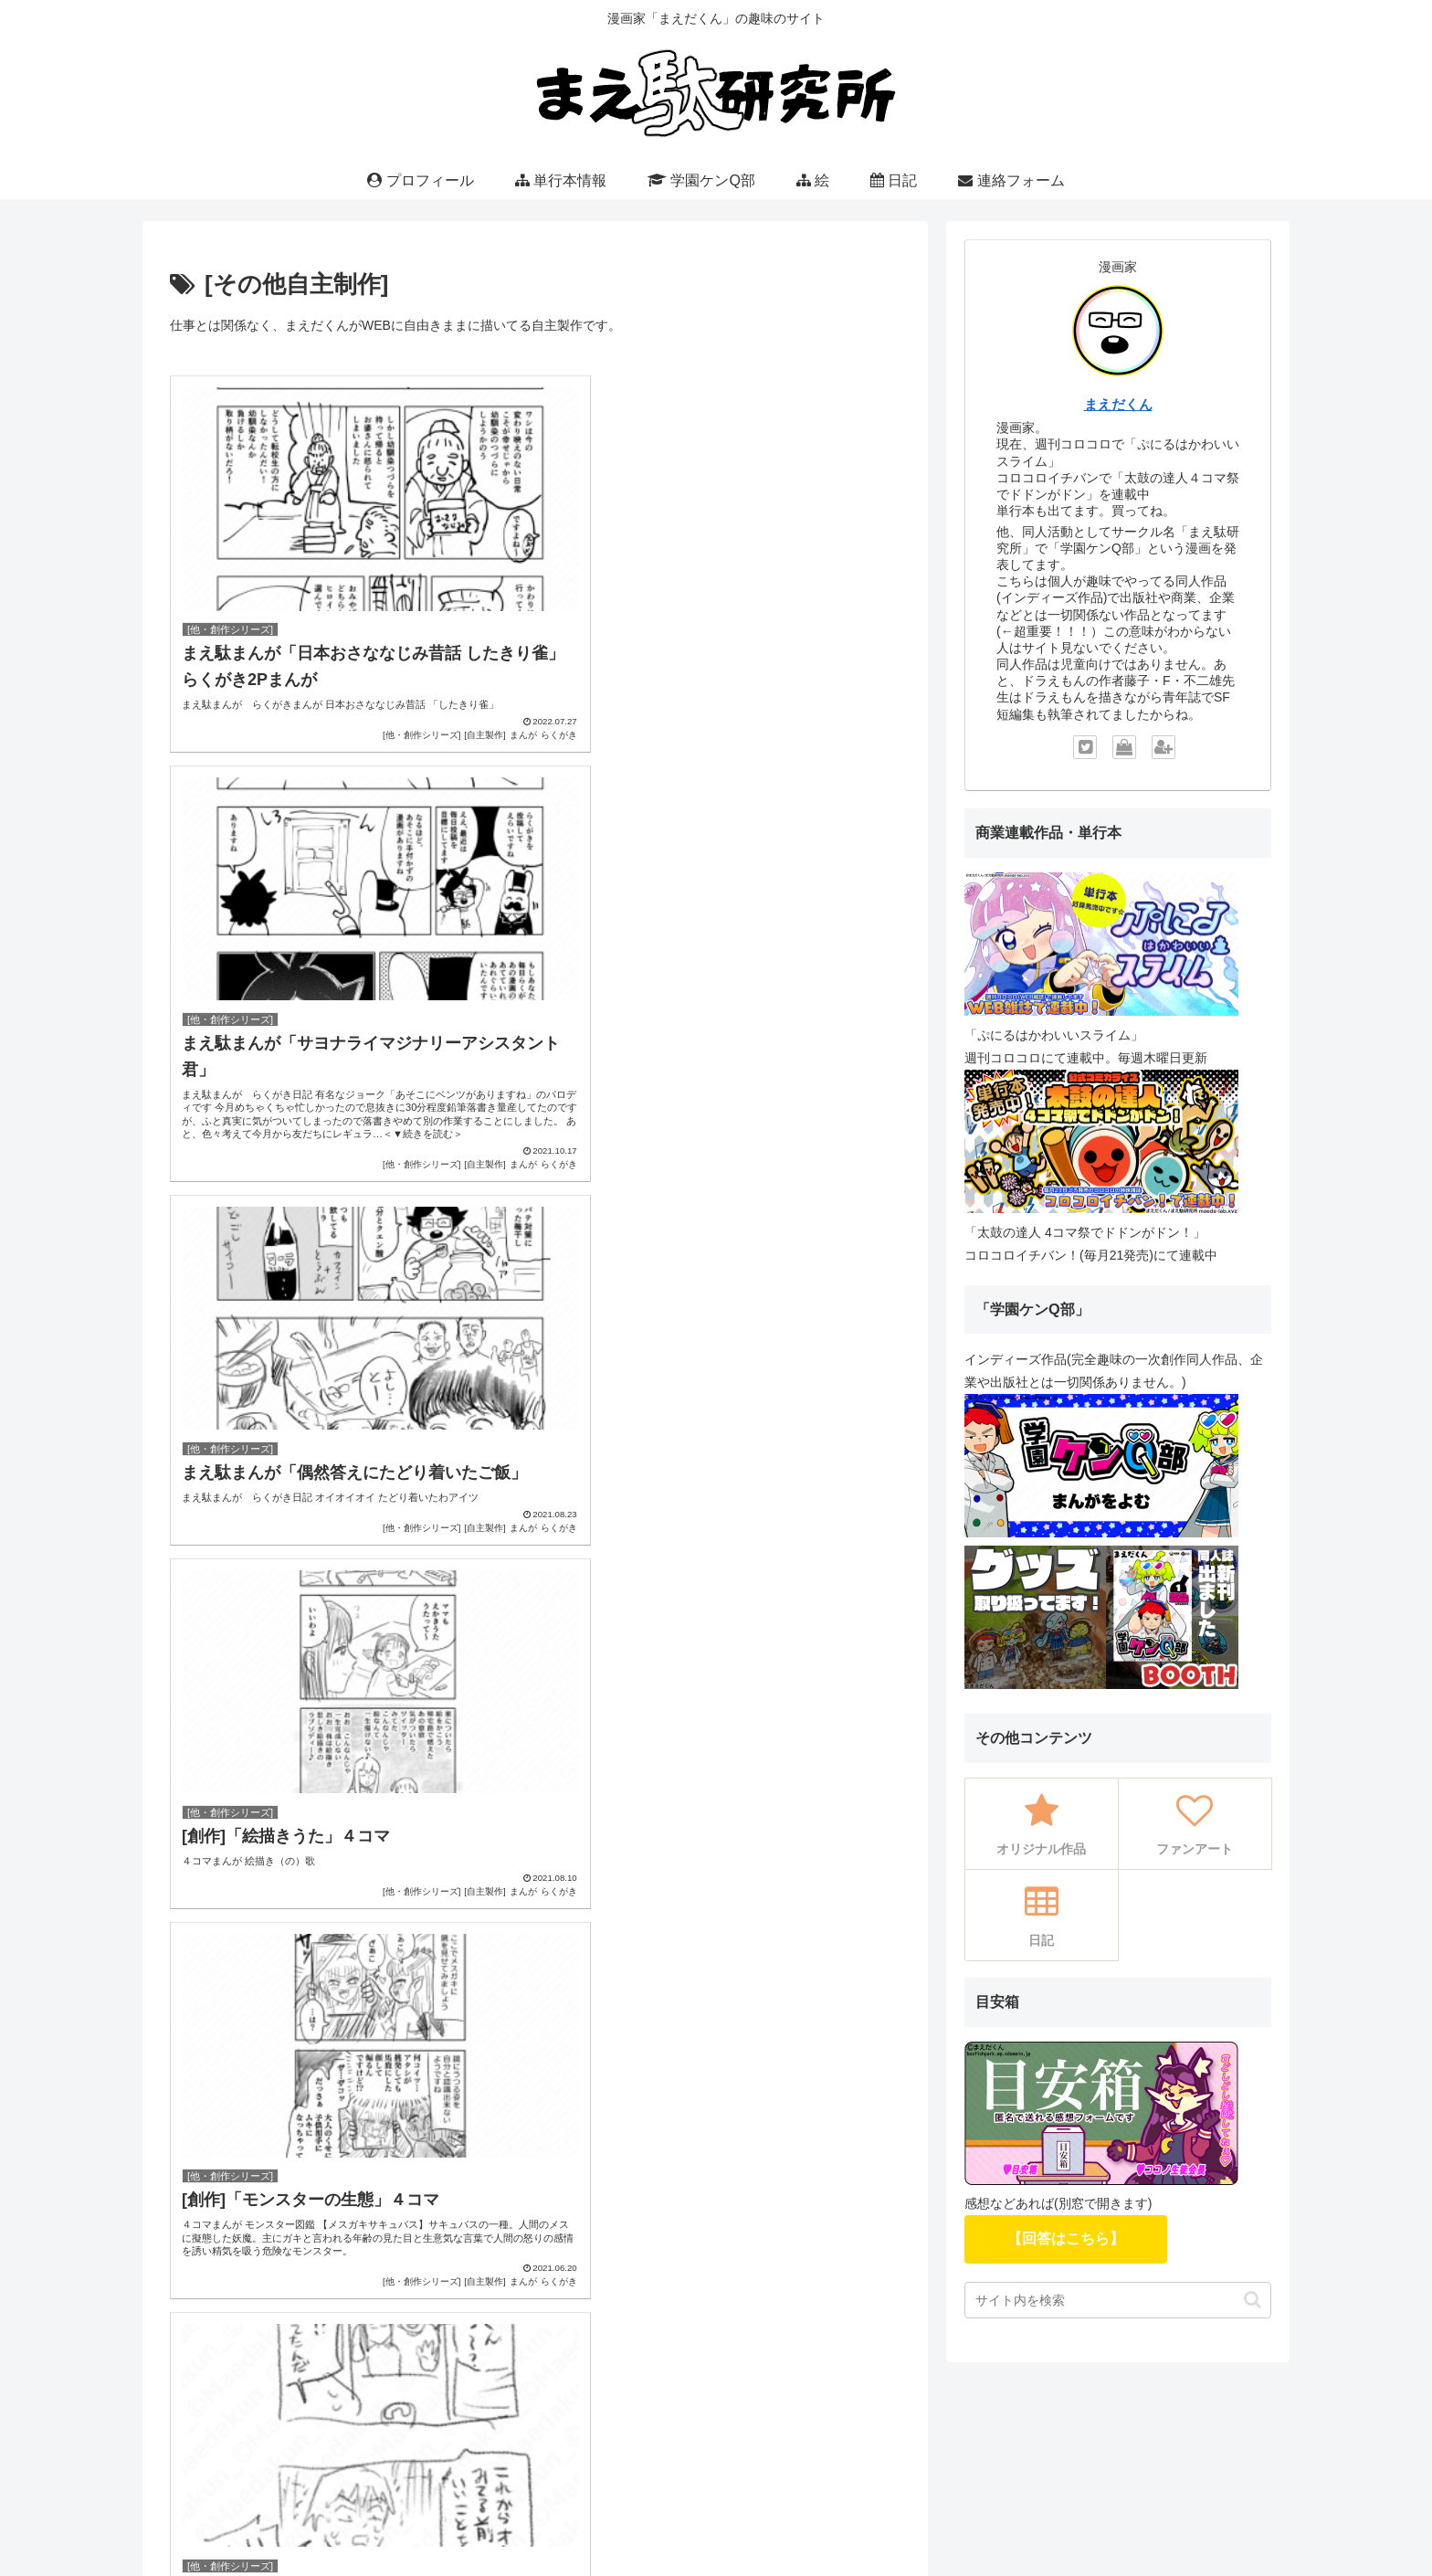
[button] (1253, 2299)
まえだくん (1118, 404)
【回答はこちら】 (1065, 2238)
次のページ (535, 1537)
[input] (1117, 2300)
